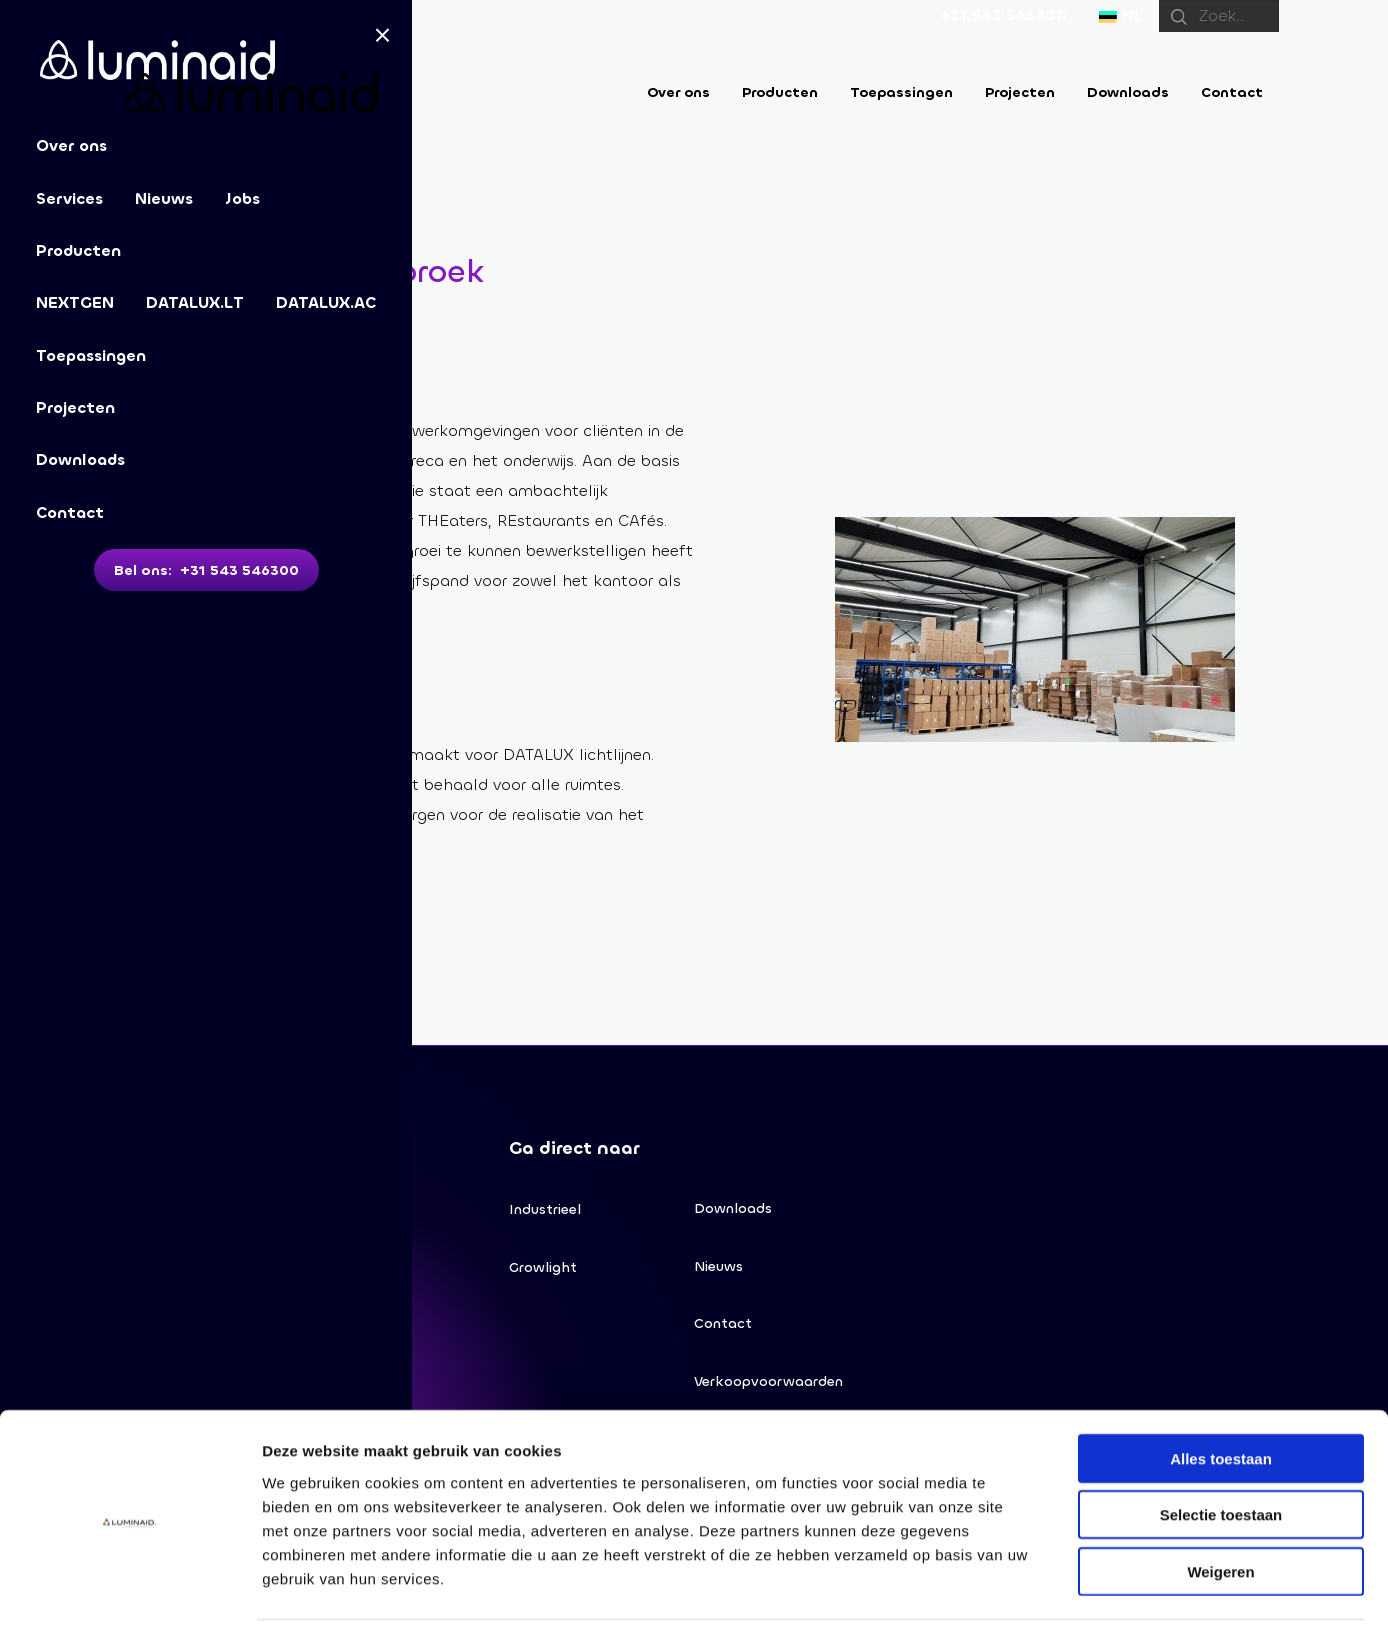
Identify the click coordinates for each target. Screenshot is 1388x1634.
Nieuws (164, 198)
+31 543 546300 (1003, 15)
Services (69, 198)
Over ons (678, 92)
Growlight (543, 1270)
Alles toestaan (1221, 1393)
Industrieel (545, 1210)
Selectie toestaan (1221, 1450)
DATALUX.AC (326, 302)
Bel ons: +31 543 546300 (206, 570)
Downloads (80, 459)
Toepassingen (91, 355)
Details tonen (1080, 1594)
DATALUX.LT (195, 302)
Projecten (75, 407)
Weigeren (1220, 1506)
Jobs (242, 198)
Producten (78, 250)
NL (1121, 15)
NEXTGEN (75, 302)
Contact (70, 512)
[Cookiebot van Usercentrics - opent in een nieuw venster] (129, 1595)
